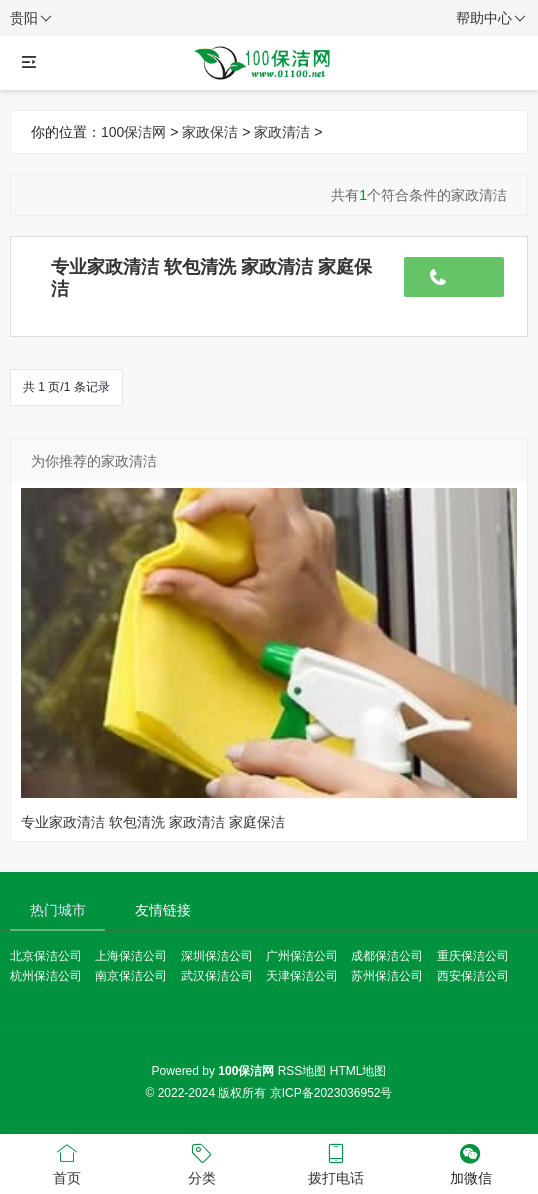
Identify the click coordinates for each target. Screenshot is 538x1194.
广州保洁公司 (302, 956)
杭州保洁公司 (46, 976)
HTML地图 (358, 1071)
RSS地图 (302, 1071)
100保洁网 (133, 132)
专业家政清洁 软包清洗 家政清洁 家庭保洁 (153, 822)
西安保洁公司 (473, 976)
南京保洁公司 (131, 976)
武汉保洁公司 (217, 976)
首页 (67, 1163)
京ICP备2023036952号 (331, 1093)
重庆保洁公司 (473, 956)
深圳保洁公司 (217, 956)
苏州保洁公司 (387, 976)
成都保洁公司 (387, 956)
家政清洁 (282, 132)
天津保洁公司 (302, 976)
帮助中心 (491, 19)
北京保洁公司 (46, 956)
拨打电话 (336, 1163)
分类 (202, 1163)
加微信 (471, 1163)
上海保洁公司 (131, 956)
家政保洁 (210, 132)
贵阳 (31, 19)
